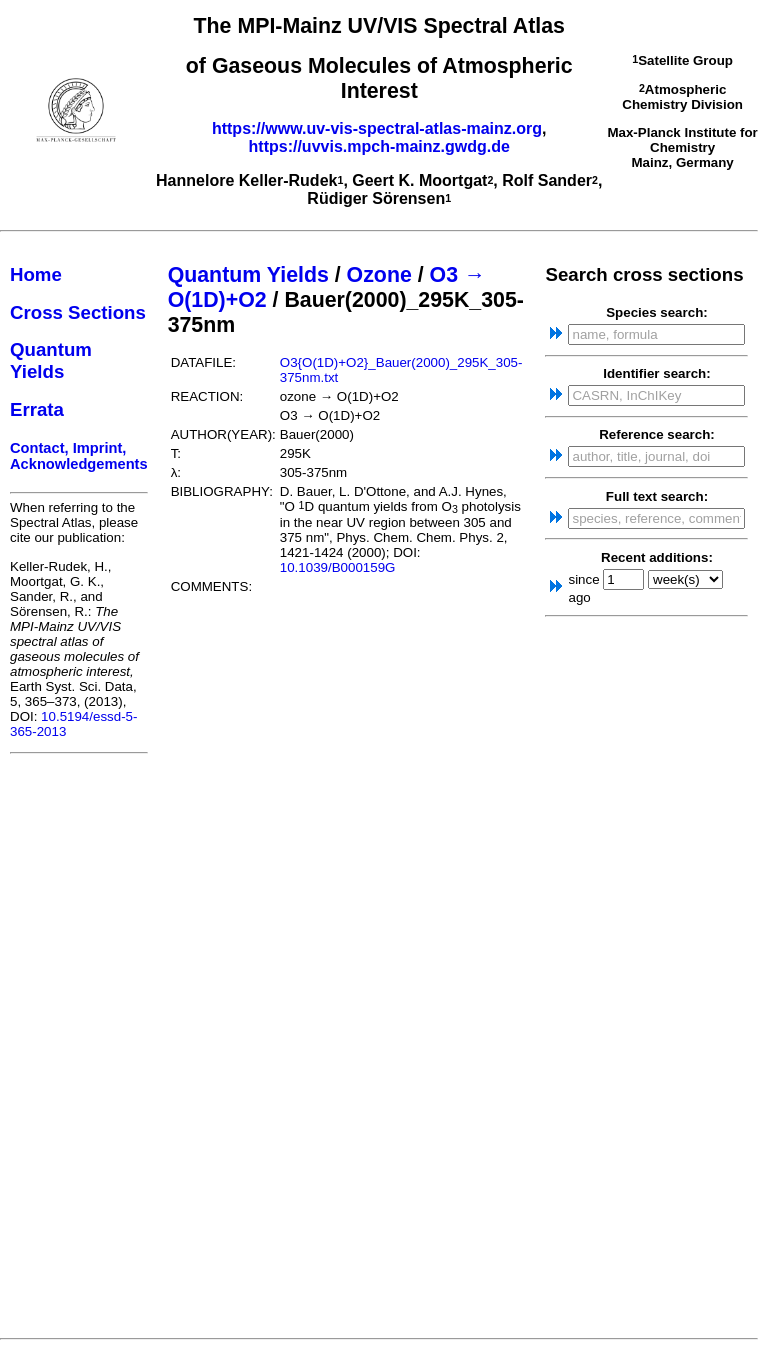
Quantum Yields (51, 360)
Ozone (379, 275)
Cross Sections (78, 312)
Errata (37, 409)
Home (36, 274)
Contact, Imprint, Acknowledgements (79, 456)
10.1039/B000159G (338, 567)
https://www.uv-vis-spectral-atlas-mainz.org (377, 128)
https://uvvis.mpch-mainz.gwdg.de (379, 146)
